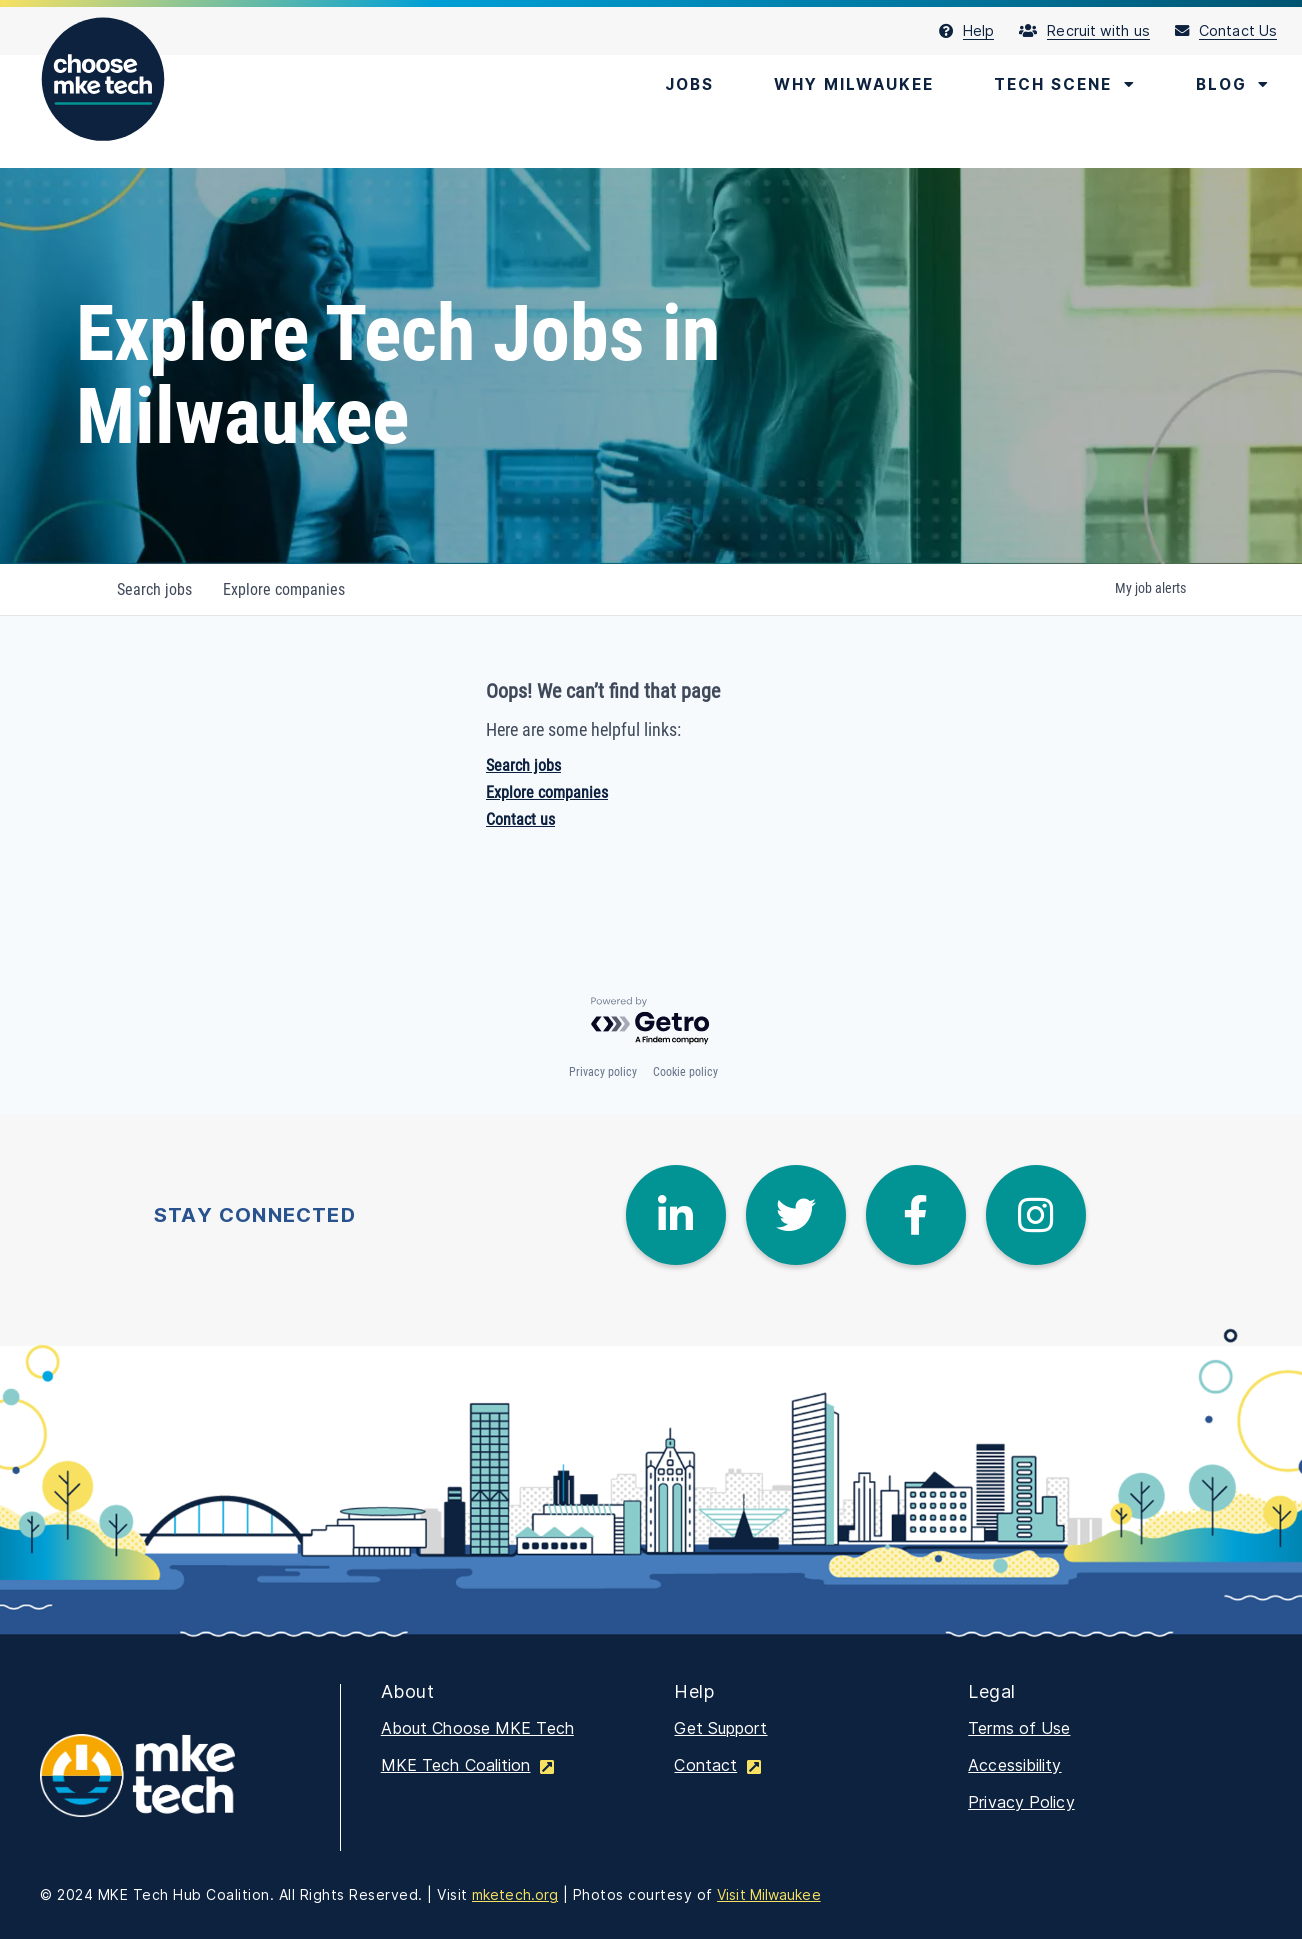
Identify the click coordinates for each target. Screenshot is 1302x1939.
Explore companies (547, 792)
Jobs (671, 85)
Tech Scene (1059, 85)
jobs (154, 589)
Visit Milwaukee (769, 1894)
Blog (1231, 85)
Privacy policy (603, 1072)
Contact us (520, 819)
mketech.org (515, 1894)
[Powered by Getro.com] (651, 1021)
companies (285, 589)
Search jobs (523, 765)
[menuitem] (979, 31)
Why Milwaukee (841, 85)
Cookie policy (685, 1072)
